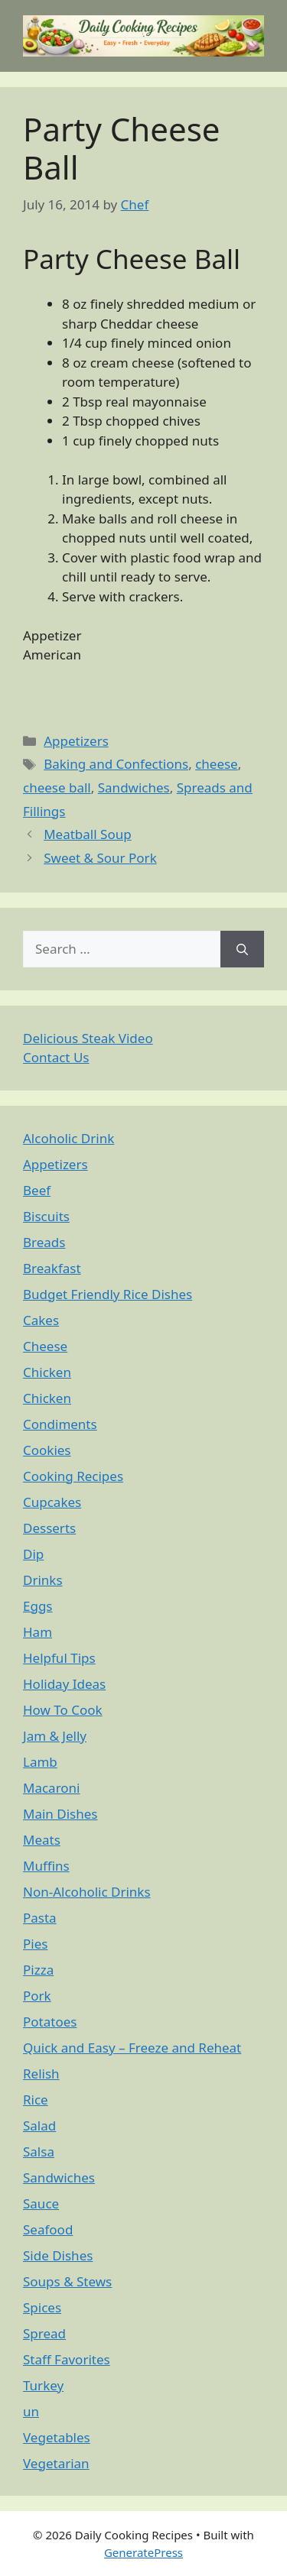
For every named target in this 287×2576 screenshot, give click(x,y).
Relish (41, 2073)
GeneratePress (143, 2552)
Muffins (46, 1865)
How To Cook (63, 1710)
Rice (35, 2099)
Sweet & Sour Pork (100, 858)
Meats (41, 1840)
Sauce (41, 2203)
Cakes (41, 1320)
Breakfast (52, 1268)
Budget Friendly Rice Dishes (107, 1294)
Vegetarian (56, 2463)
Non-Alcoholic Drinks (87, 1891)
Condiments (60, 1424)
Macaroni (51, 1788)
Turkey (43, 2385)
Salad (39, 2125)
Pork (37, 1995)
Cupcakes (52, 1502)
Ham (37, 1632)
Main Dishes (60, 1814)
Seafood (48, 2229)
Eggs (38, 1606)
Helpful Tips (59, 1658)
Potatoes (50, 2021)
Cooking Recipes (73, 1476)
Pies (35, 1943)
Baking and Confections (116, 764)
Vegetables (56, 2437)
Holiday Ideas (64, 1684)
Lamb (40, 1762)
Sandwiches (134, 787)
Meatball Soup (87, 834)
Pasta (40, 1917)
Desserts (49, 1528)
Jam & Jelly (54, 1736)
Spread (44, 2333)
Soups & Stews (67, 2281)
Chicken (47, 1372)
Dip (33, 1554)
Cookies (47, 1450)
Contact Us (56, 1057)
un (31, 2411)
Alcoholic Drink (68, 1138)
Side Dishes (58, 2255)
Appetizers (76, 741)
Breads (44, 1242)
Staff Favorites (66, 2359)
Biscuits (46, 1216)
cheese (216, 764)
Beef (37, 1190)
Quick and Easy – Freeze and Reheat (132, 2047)
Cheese (45, 1346)
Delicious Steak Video (88, 1038)
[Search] (242, 949)
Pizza (38, 1969)
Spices (42, 2307)
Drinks (43, 1580)
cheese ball (57, 787)
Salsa (38, 2151)
